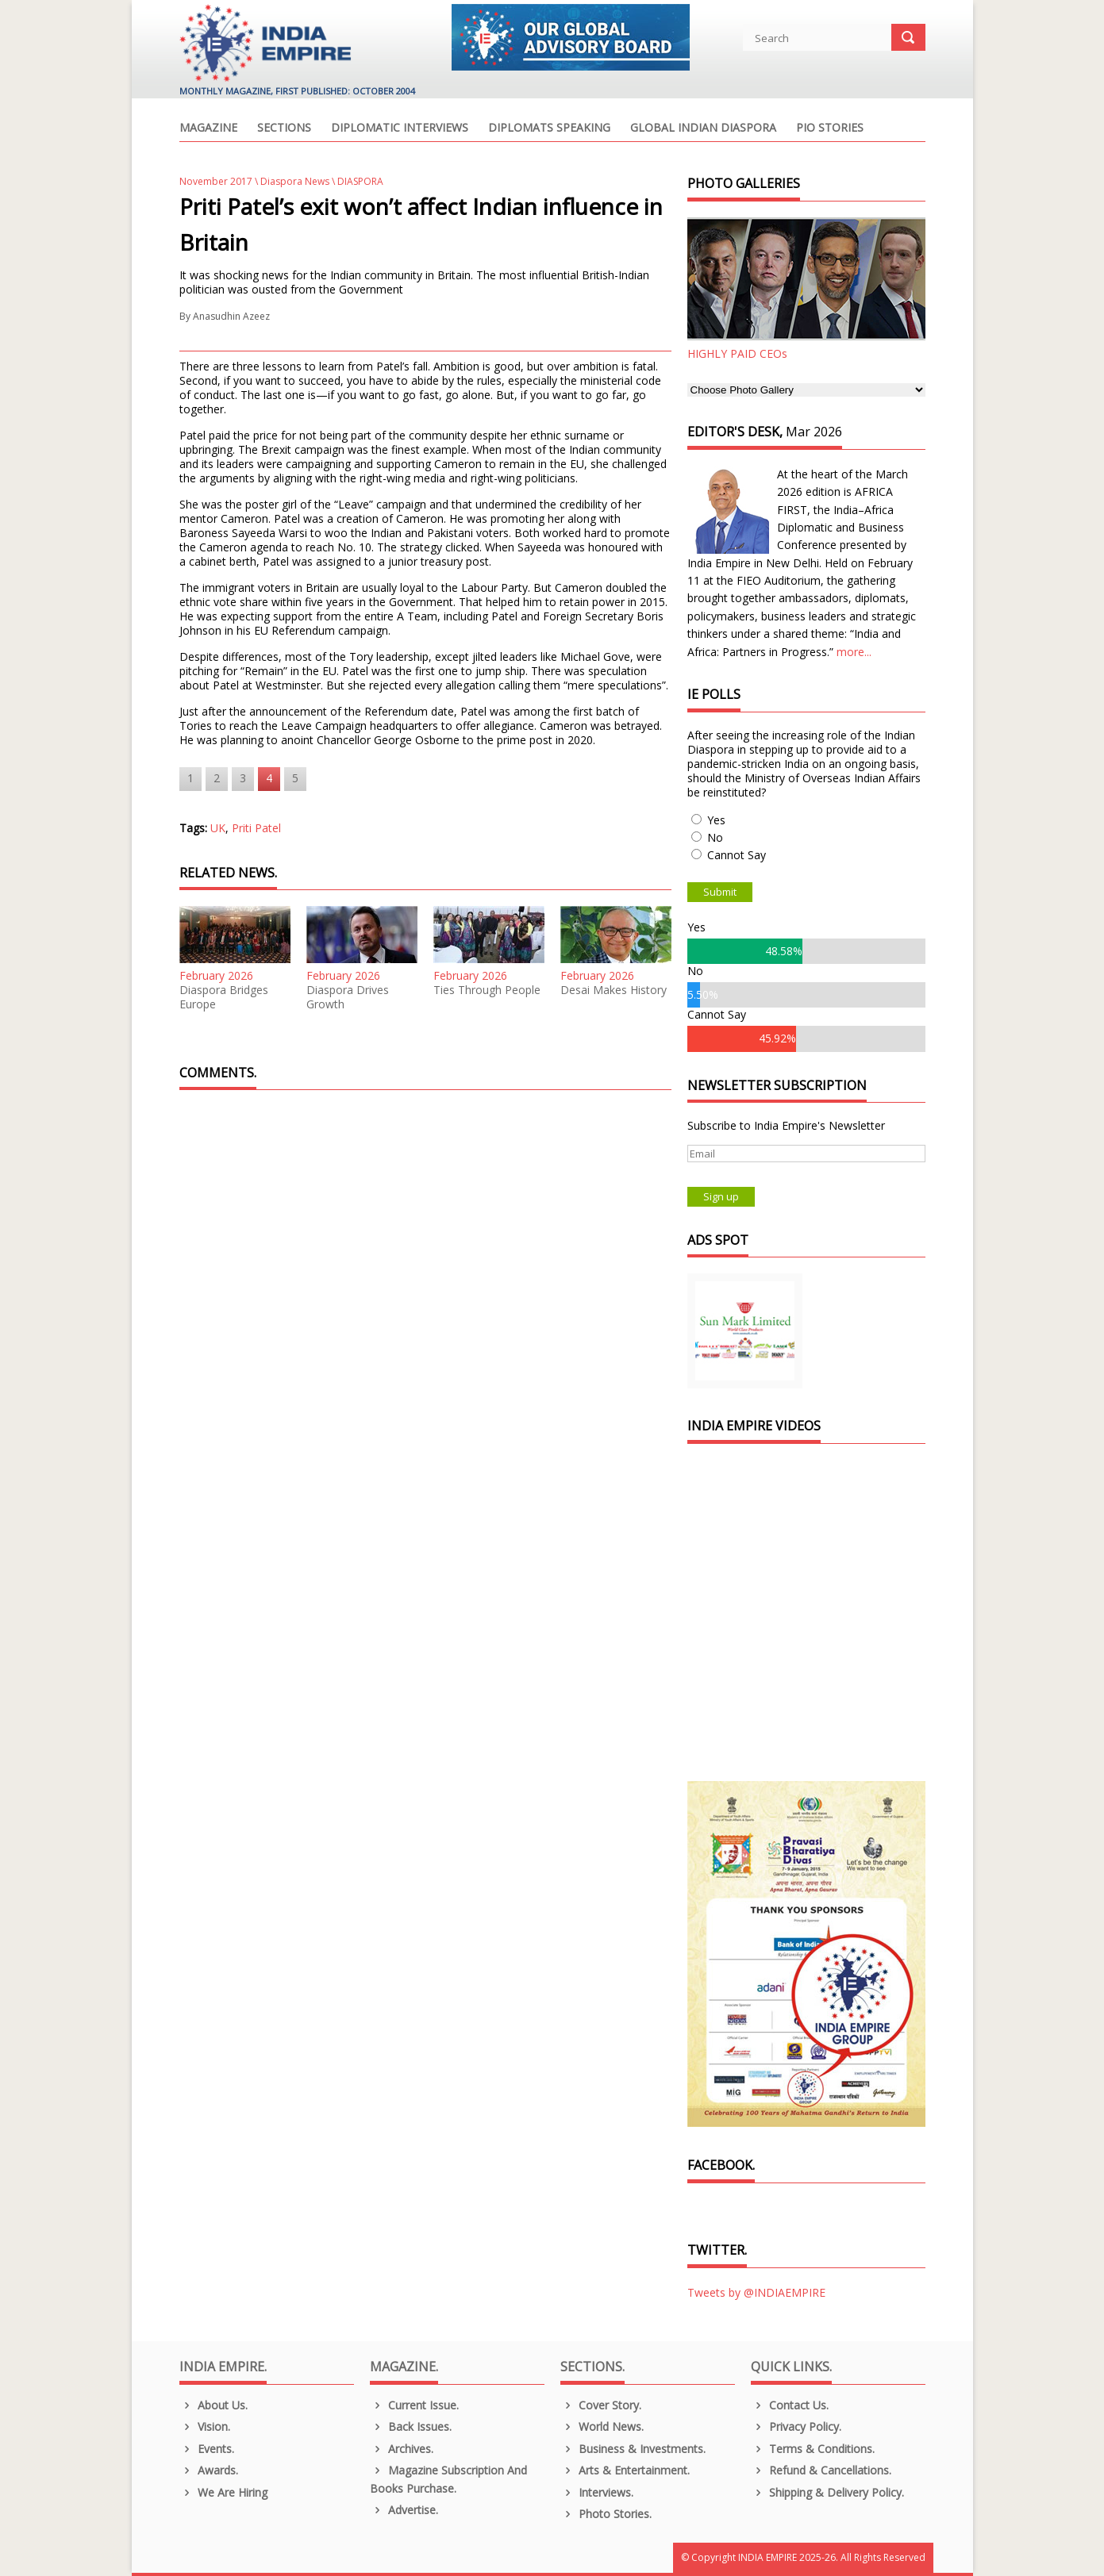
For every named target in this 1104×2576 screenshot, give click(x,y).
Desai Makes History (613, 990)
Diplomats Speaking (549, 128)
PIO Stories (830, 128)
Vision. (205, 2426)
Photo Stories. (606, 2513)
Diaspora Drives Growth (347, 997)
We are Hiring (223, 2492)
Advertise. (404, 2509)
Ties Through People (486, 990)
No (715, 837)
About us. (213, 2405)
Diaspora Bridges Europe (223, 997)
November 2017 (215, 181)
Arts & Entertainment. (625, 2470)
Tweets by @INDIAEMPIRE (756, 2292)
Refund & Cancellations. (821, 2470)
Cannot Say (736, 854)
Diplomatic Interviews (399, 128)
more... (854, 651)
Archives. (402, 2448)
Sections (284, 128)
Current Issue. (415, 2405)
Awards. (209, 2470)
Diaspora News (294, 181)
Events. (207, 2448)
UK (217, 827)
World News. (602, 2426)
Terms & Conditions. (813, 2448)
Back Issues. (411, 2426)
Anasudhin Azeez (231, 316)
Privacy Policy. (796, 2426)
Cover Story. (601, 2405)
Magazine (208, 128)
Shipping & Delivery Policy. (828, 2492)
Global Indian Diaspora (703, 128)
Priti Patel (256, 827)
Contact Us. (790, 2405)
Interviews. (597, 2492)
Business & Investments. (633, 2448)
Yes (716, 819)
